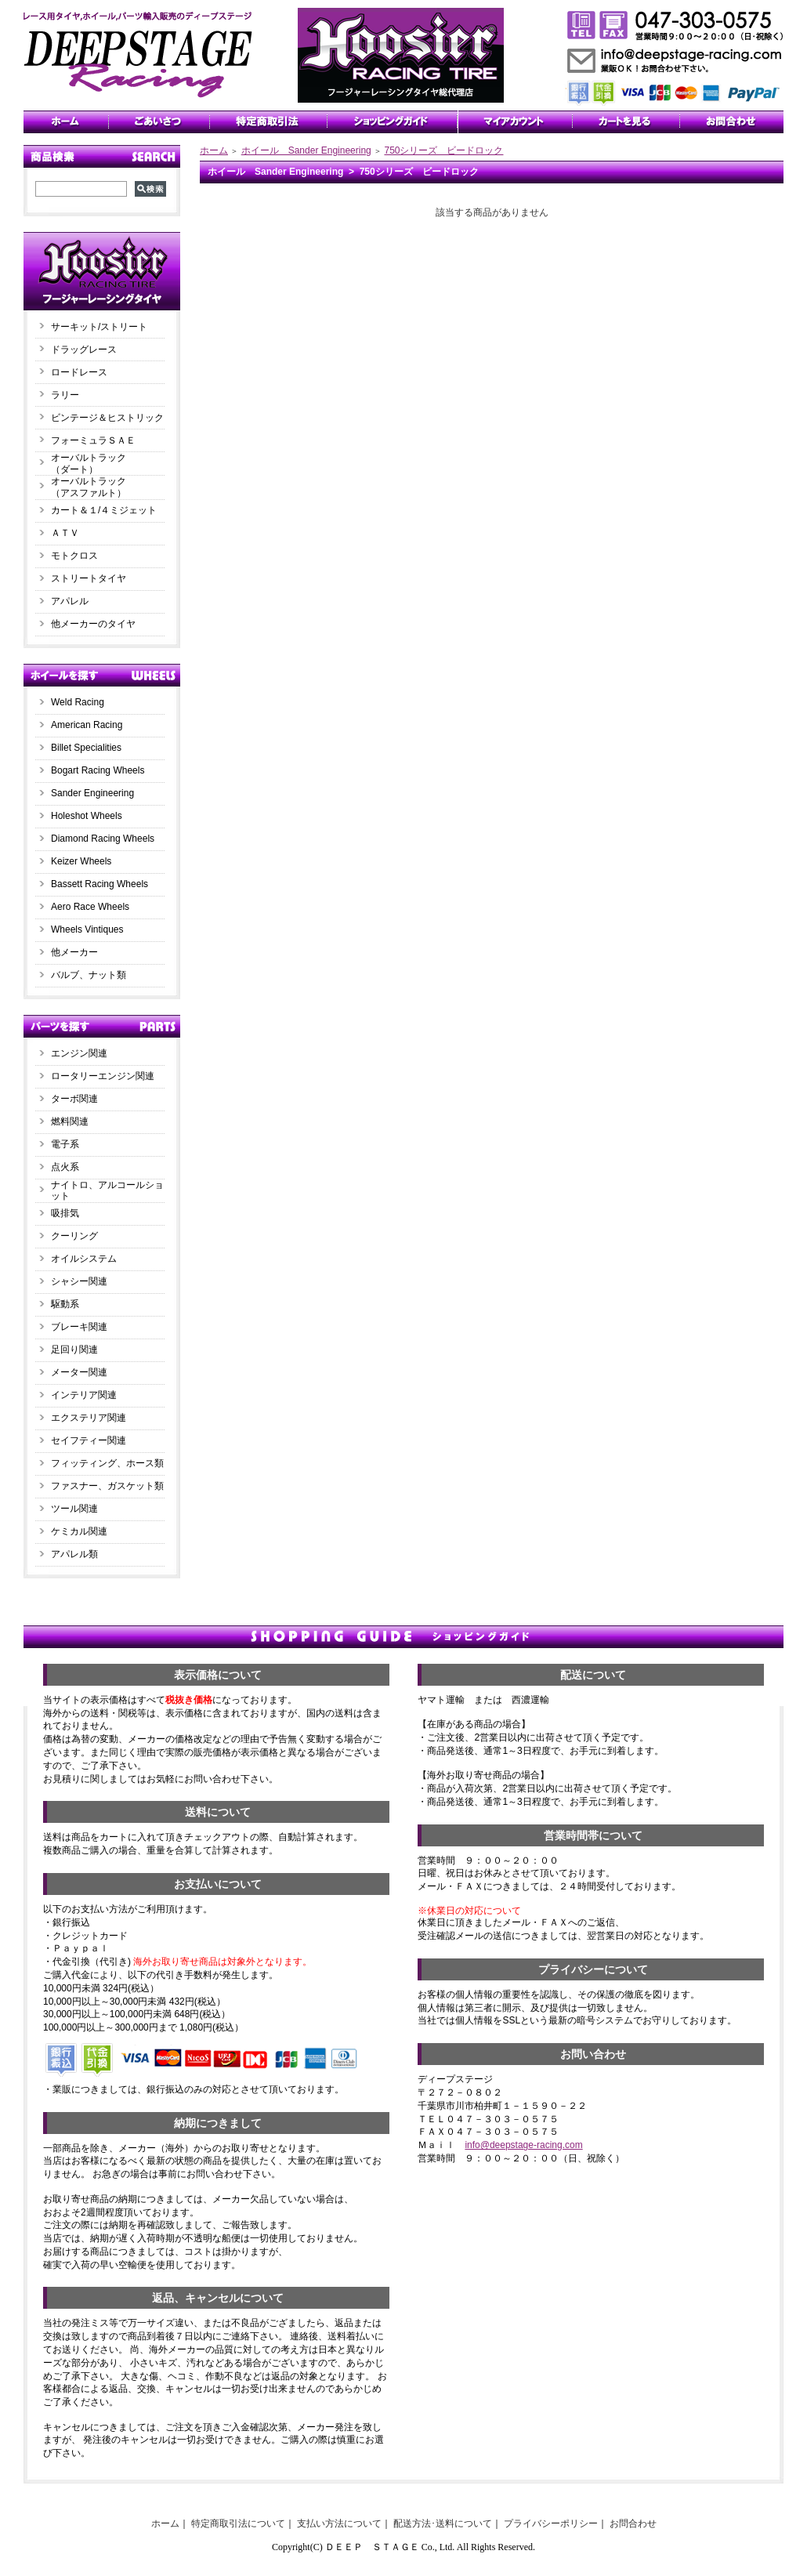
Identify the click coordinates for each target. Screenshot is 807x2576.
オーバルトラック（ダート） (88, 463)
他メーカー (74, 952)
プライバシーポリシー (551, 2523)
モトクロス (74, 555)
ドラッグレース (84, 349)
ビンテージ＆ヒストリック (107, 417)
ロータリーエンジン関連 (102, 1076)
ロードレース (79, 372)
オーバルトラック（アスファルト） (88, 487)
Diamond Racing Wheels (102, 838)
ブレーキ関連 (79, 1326)
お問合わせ (633, 2523)
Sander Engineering (92, 793)
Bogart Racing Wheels (97, 770)
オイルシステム (84, 1258)
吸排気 (65, 1213)
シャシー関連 (79, 1281)
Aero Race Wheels (90, 906)
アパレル (70, 601)
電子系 (65, 1144)
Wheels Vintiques (87, 929)
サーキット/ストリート (99, 326)
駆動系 (65, 1304)
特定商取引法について (238, 2523)
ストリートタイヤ (88, 578)
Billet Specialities (86, 747)
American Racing (86, 724)
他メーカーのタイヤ (93, 623)
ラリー (70, 394)
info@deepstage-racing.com (523, 2144)
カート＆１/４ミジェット (104, 510)
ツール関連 (74, 1508)
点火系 (65, 1166)
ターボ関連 (74, 1098)
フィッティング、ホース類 (107, 1463)
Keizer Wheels (81, 861)
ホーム (214, 150)
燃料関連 (70, 1121)
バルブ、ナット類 (88, 974)
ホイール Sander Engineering (306, 150)
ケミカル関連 (79, 1531)
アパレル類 (74, 1554)
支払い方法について (339, 2523)
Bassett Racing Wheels (99, 884)
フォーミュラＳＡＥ (93, 440)
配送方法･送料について (442, 2523)
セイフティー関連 (88, 1440)
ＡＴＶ (65, 532)
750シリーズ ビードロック (443, 150)
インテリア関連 (84, 1394)
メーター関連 (79, 1372)
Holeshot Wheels (86, 815)
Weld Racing (77, 702)
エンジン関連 (79, 1053)
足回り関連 (74, 1349)
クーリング (74, 1235)
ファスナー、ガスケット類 (107, 1485)
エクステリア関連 (88, 1417)
